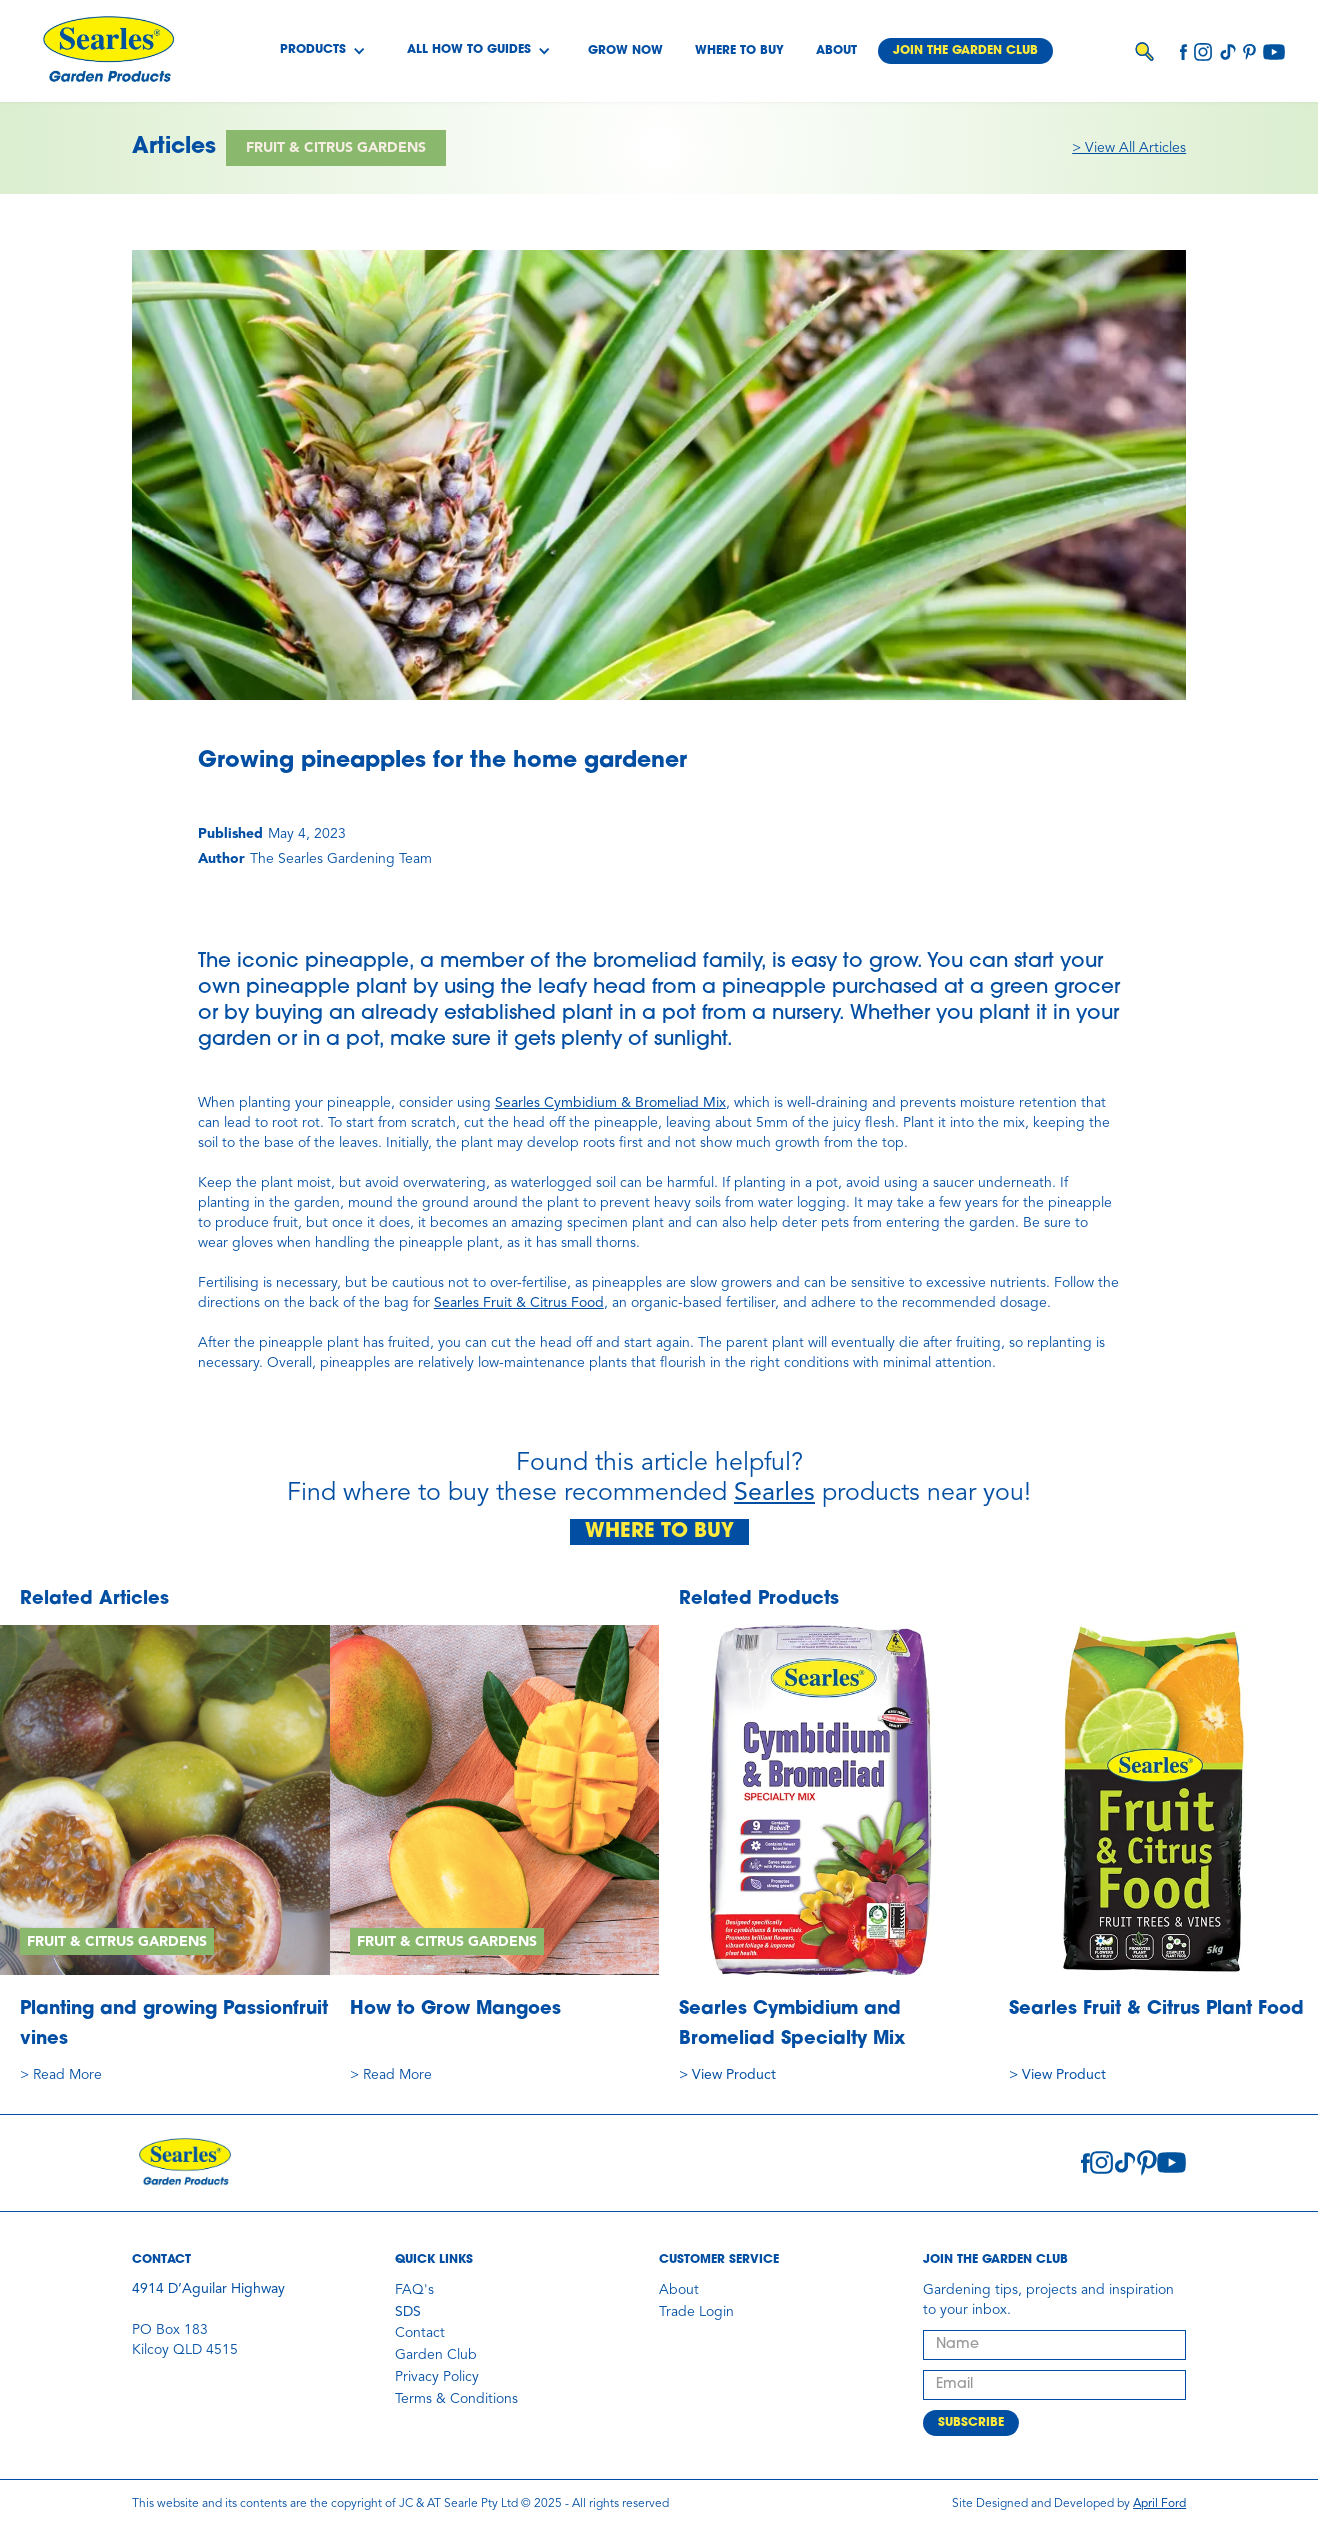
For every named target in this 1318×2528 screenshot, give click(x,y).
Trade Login (696, 2312)
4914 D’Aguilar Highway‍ (208, 2289)
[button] (323, 51)
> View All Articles (1129, 148)
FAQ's (414, 2290)
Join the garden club (965, 51)
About (836, 51)
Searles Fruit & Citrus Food (519, 1303)
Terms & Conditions (456, 2399)
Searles (774, 1493)
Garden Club (436, 2355)
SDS (408, 2312)
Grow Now (625, 51)
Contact (420, 2333)
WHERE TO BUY (659, 1532)
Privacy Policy (437, 2377)
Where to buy (739, 51)
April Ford (1159, 2504)
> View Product (727, 2075)
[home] (108, 51)
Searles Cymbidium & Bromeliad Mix (610, 1103)
